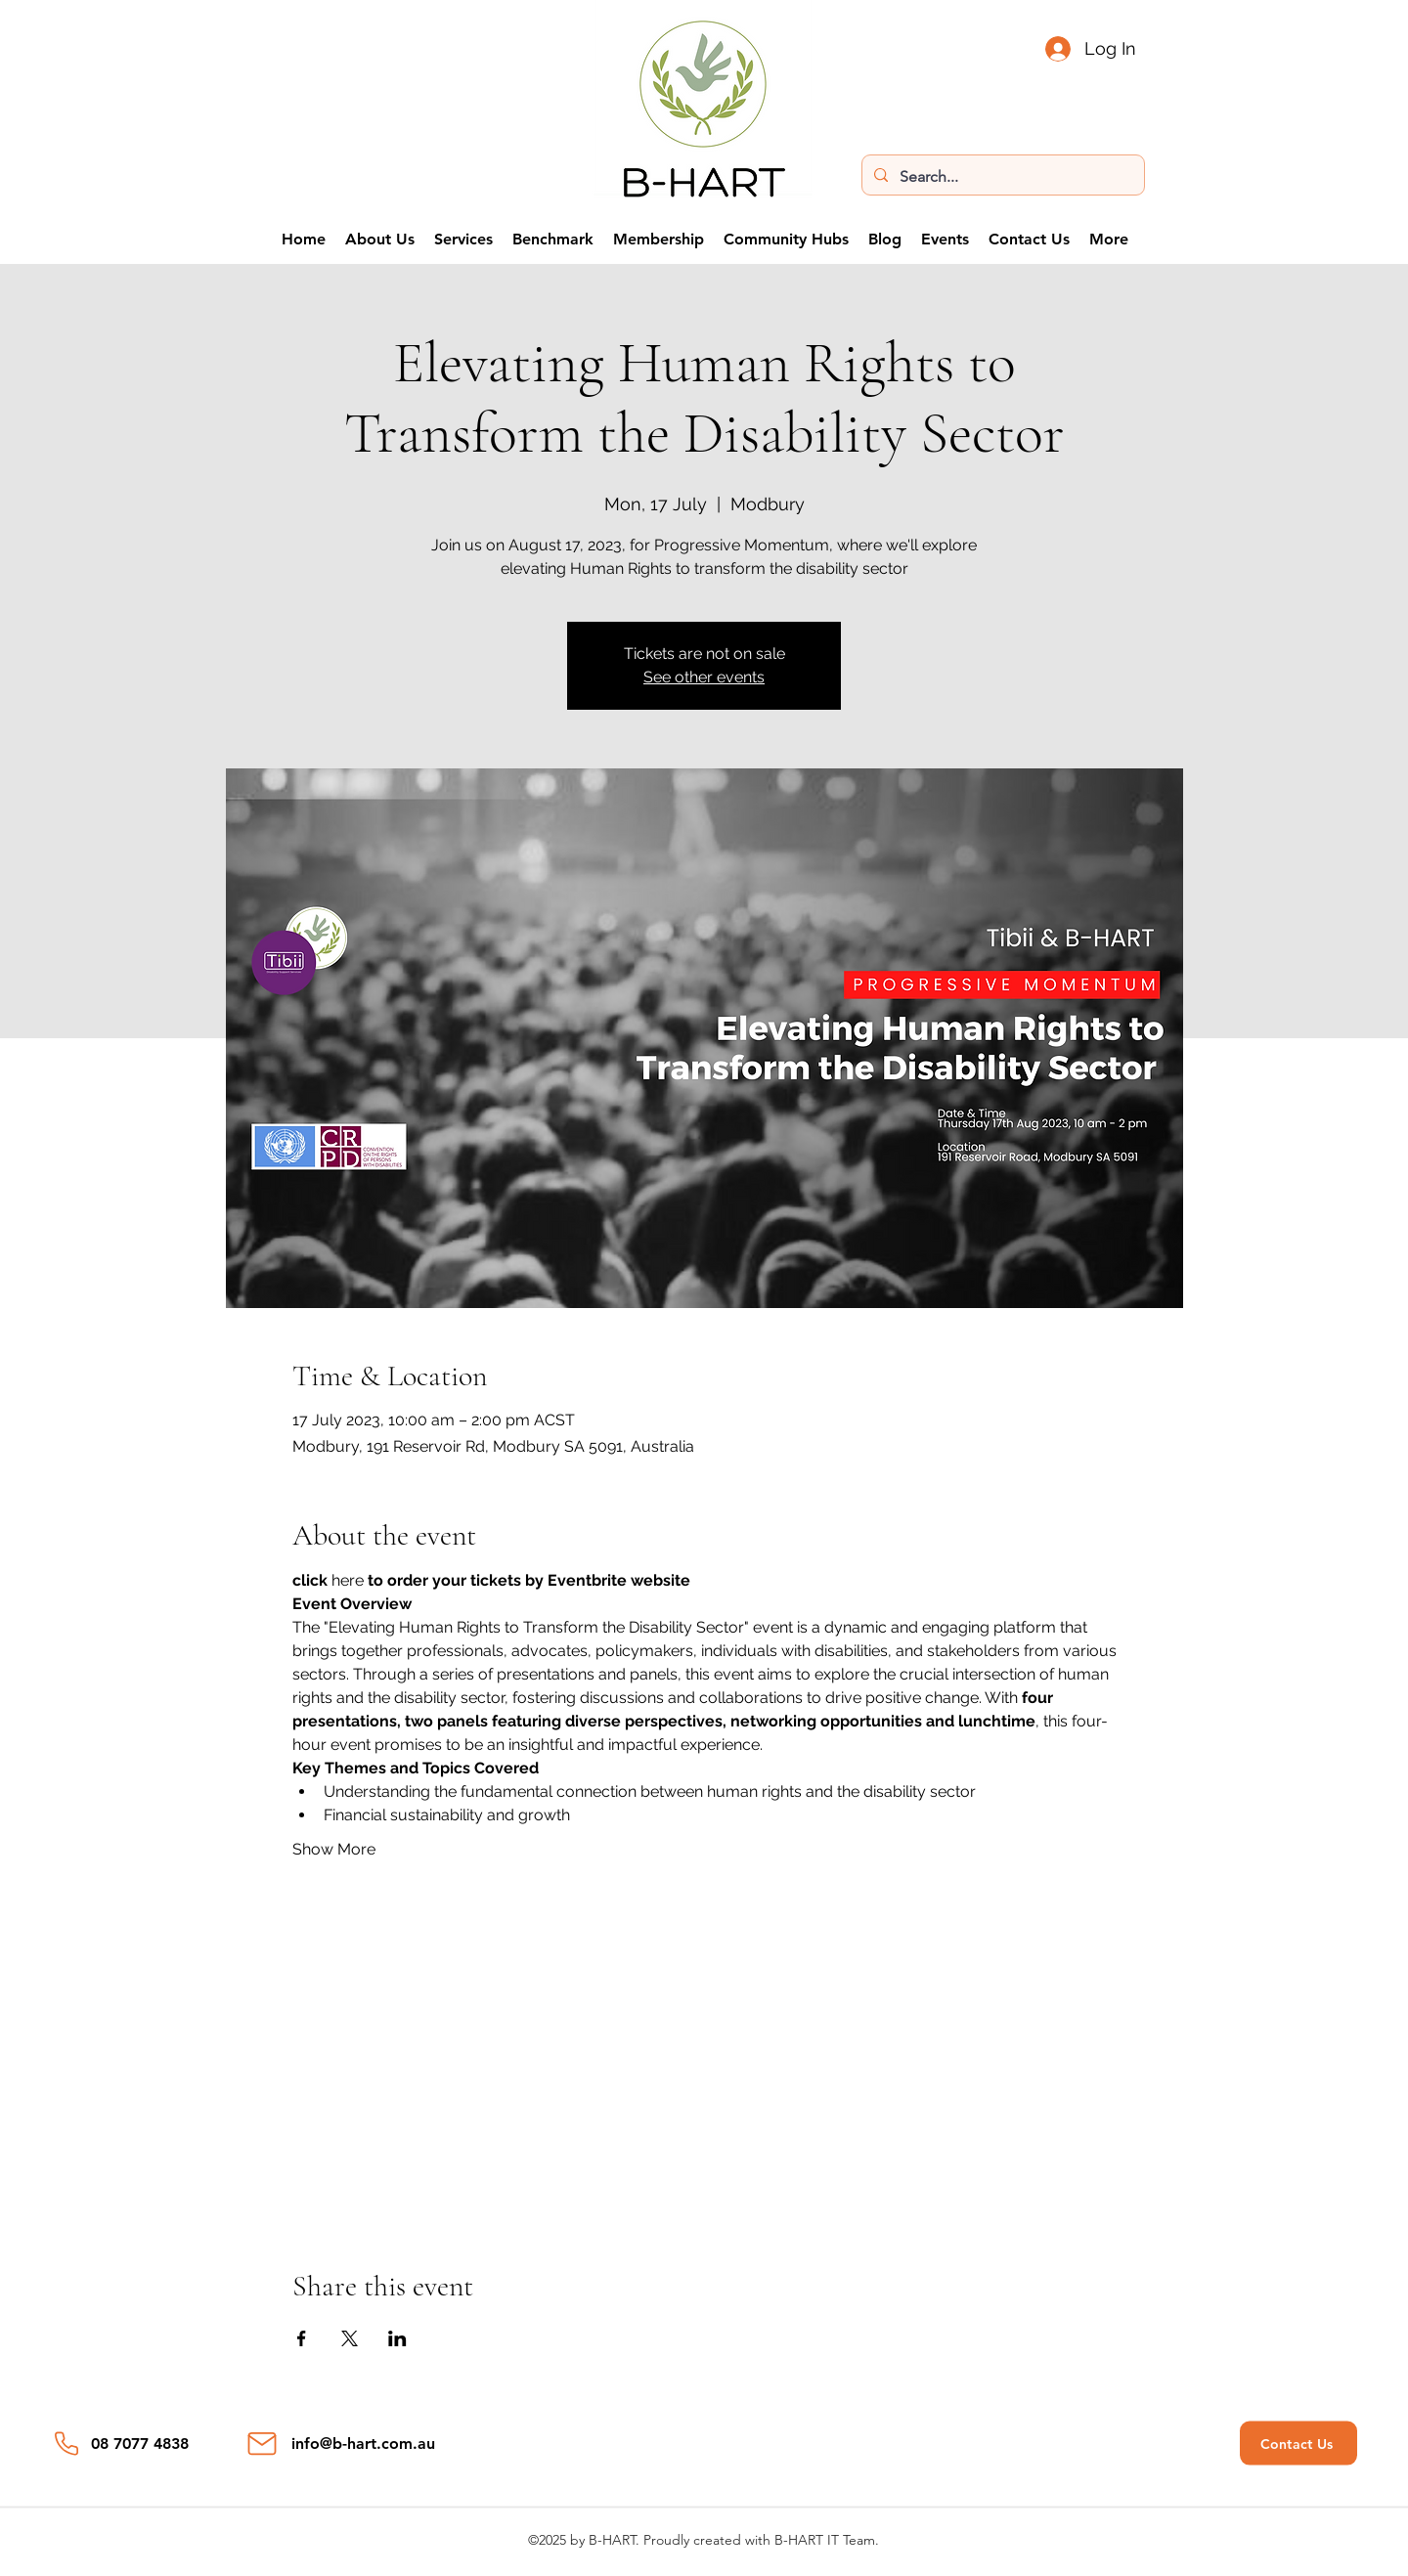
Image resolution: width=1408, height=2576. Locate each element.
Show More (333, 1849)
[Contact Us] (1298, 2444)
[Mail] (262, 2444)
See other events (704, 677)
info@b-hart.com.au (363, 2443)
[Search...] (1001, 176)
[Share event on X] (349, 2338)
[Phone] (66, 2444)
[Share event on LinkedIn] (397, 2338)
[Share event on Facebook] (301, 2338)
